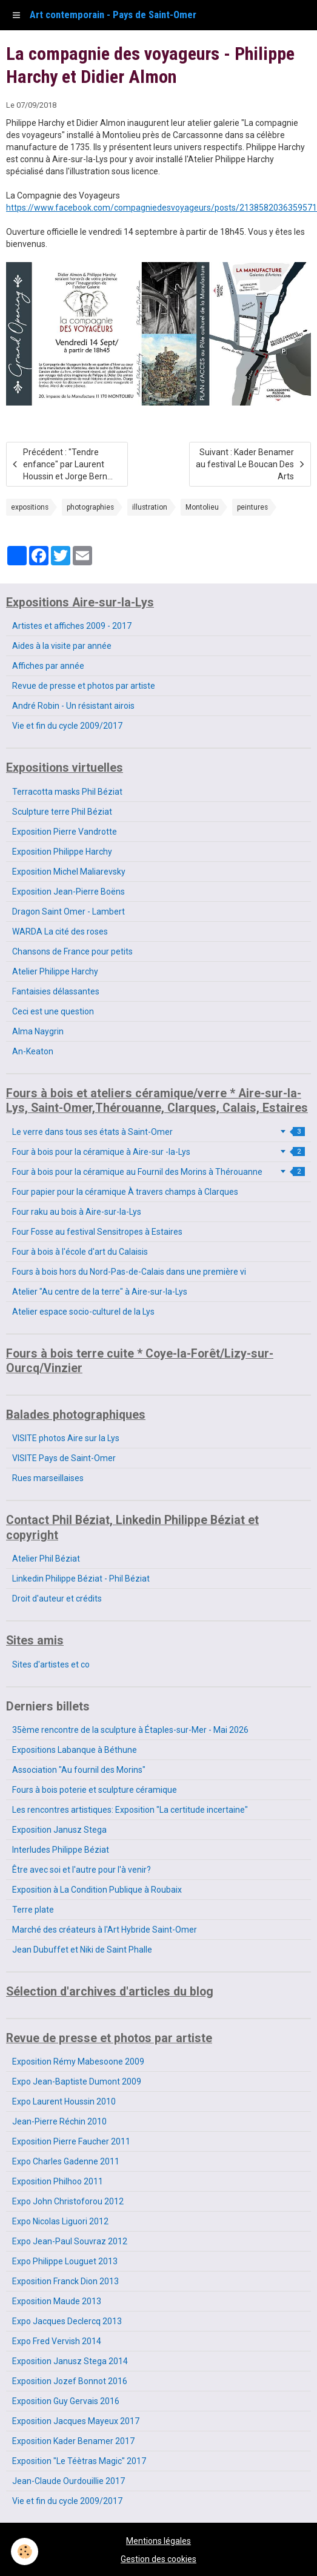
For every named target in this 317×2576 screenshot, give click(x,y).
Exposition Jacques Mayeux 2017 (75, 2421)
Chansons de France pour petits (72, 951)
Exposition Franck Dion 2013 (65, 2281)
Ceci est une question (53, 1011)
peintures (252, 507)
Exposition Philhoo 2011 (57, 2181)
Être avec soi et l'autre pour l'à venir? (81, 1869)
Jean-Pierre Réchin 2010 (59, 2121)
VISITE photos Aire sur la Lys (65, 1438)
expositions (29, 507)
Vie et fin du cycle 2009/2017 (67, 726)
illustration (149, 507)
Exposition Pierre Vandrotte (64, 831)
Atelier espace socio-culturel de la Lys (83, 1311)
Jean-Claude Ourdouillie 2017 (68, 2481)
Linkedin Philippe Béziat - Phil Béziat (81, 1578)
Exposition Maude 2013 (56, 2301)
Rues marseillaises (48, 1478)
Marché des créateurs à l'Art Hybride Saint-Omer (104, 1929)
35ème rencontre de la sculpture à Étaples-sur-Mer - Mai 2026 (130, 1730)
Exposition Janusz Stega (59, 1830)
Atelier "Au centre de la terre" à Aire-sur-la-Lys (99, 1291)
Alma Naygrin (38, 1031)
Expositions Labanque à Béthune (74, 1750)
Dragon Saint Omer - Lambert (68, 911)
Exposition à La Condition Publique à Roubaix (97, 1889)
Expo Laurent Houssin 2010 (64, 2101)
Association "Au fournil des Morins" (78, 1770)
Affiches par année (48, 666)
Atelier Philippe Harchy (55, 971)
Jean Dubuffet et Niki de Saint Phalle (82, 1949)
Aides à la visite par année (62, 646)
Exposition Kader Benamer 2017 (73, 2441)
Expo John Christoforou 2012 (68, 2201)
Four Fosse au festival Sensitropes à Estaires (97, 1232)
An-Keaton (32, 1051)
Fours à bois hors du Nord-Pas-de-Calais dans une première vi (129, 1271)
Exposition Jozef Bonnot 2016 (69, 2381)
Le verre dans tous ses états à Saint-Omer (158, 1132)
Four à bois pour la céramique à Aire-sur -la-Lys (158, 1152)
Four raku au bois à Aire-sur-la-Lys (76, 1212)
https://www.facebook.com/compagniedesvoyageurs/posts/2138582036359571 (161, 207)
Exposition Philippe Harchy (62, 851)
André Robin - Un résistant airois (73, 706)
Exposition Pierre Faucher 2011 (71, 2141)
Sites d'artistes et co (51, 1664)
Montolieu (202, 507)
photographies (90, 507)
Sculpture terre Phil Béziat (62, 811)
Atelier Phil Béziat (46, 1558)
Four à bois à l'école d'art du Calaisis (80, 1252)
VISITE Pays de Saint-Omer (64, 1458)
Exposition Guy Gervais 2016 (65, 2401)
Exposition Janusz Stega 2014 (70, 2361)
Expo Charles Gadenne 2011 (65, 2161)
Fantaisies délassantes (55, 991)
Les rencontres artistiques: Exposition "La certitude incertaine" (130, 1810)
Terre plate (33, 1909)
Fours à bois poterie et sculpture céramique (94, 1790)
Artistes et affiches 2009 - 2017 (72, 626)
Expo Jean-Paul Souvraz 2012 (69, 2241)
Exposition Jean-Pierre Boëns (68, 891)
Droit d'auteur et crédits (57, 1598)
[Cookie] (24, 2551)
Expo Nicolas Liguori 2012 (60, 2221)
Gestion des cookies (158, 2559)
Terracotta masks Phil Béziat (67, 792)
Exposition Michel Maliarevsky (68, 871)
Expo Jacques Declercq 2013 (67, 2321)
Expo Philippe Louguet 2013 (65, 2261)
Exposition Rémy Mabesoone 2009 (78, 2061)
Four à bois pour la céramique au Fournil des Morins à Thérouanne (158, 1172)
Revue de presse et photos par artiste (83, 686)
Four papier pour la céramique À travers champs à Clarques (125, 1192)
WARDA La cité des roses (60, 931)
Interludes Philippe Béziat (60, 1850)
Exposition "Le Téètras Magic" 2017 (79, 2461)
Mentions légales (158, 2541)
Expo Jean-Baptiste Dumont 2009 (76, 2081)
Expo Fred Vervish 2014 (56, 2341)
